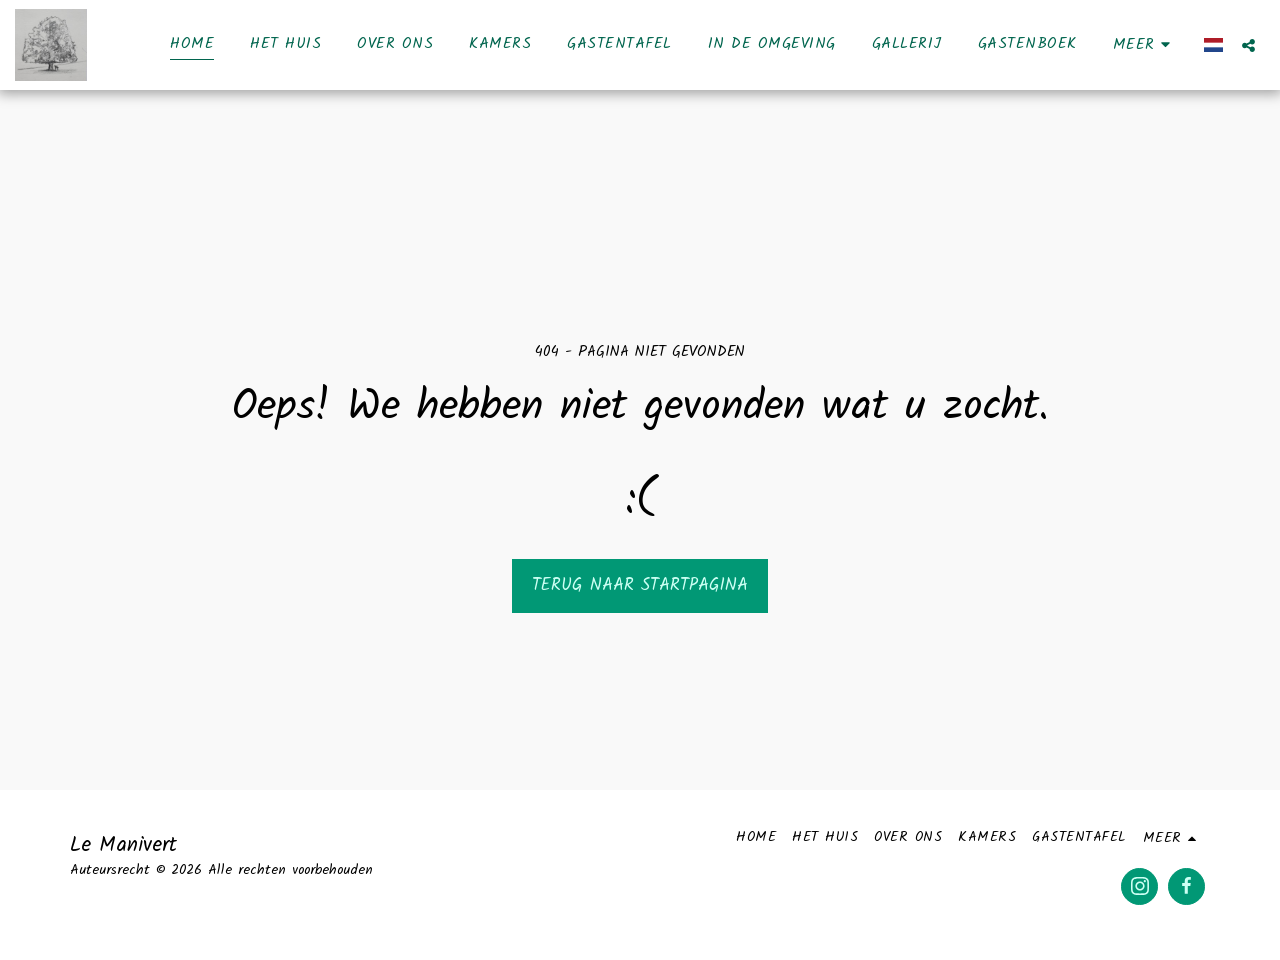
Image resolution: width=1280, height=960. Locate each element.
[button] (1248, 45)
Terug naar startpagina (640, 585)
